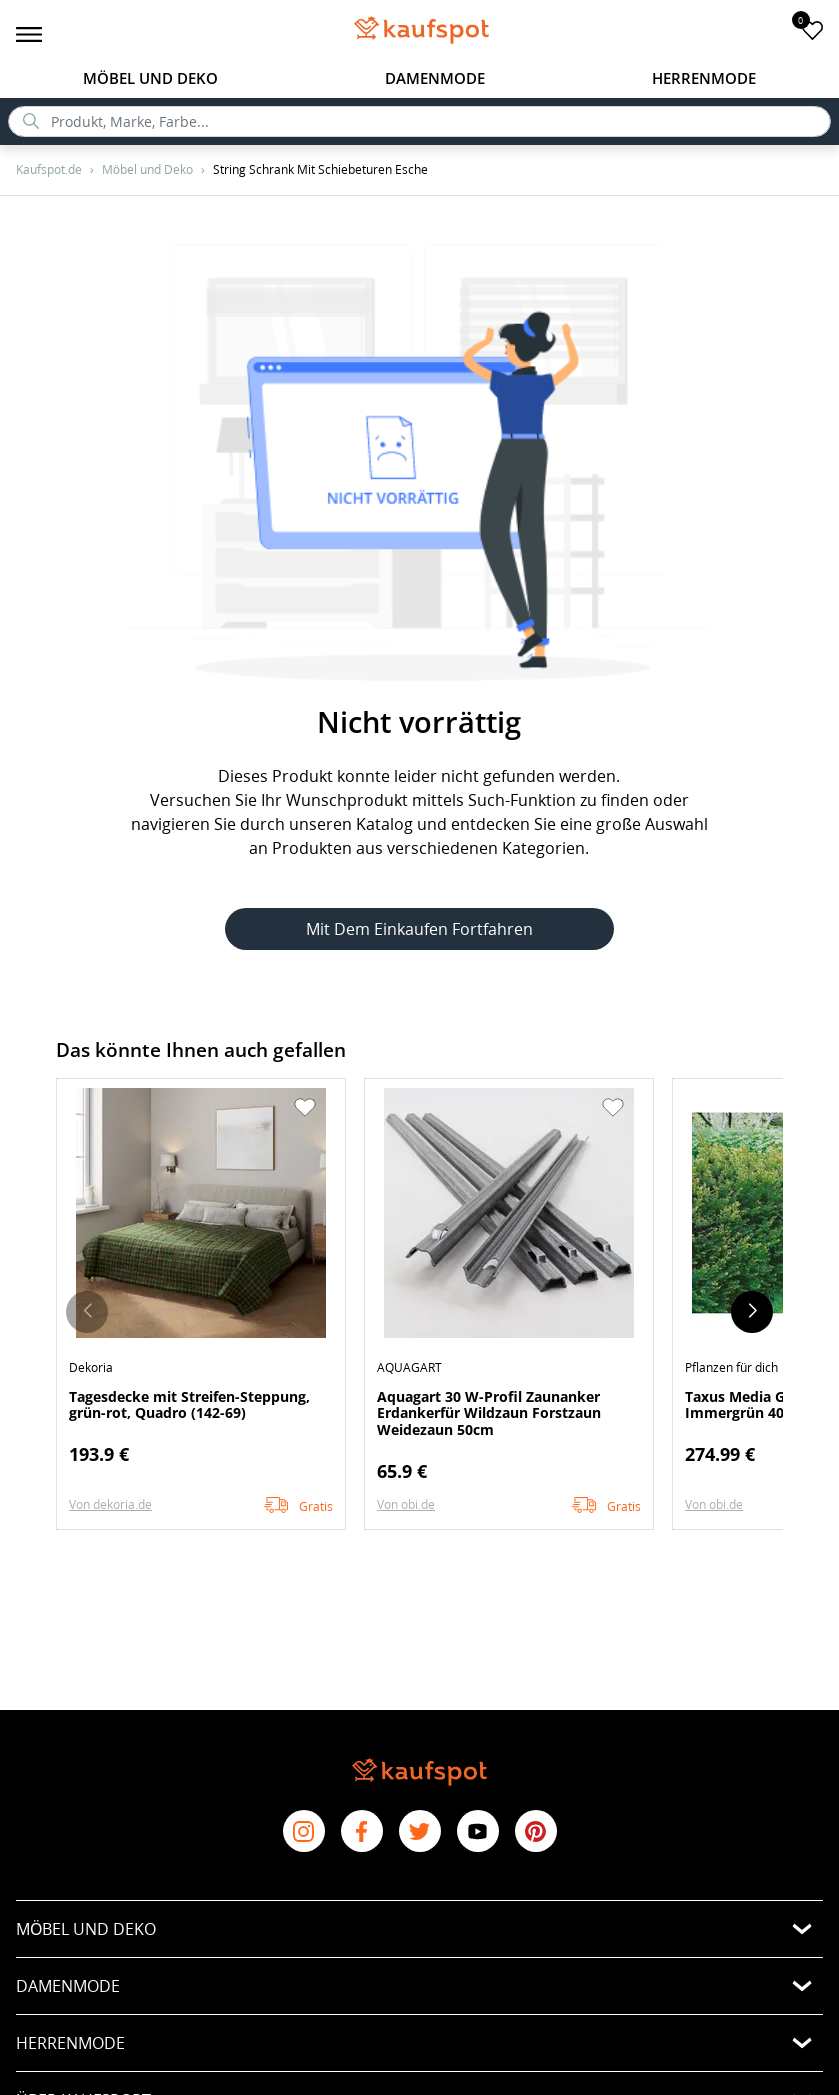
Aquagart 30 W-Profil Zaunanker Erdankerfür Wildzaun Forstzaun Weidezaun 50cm (489, 1413)
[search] (419, 121)
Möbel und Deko (150, 78)
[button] (305, 1108)
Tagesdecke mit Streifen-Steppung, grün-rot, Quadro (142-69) (189, 1405)
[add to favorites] (812, 29)
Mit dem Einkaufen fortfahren (419, 929)
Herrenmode (704, 78)
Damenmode (435, 78)
